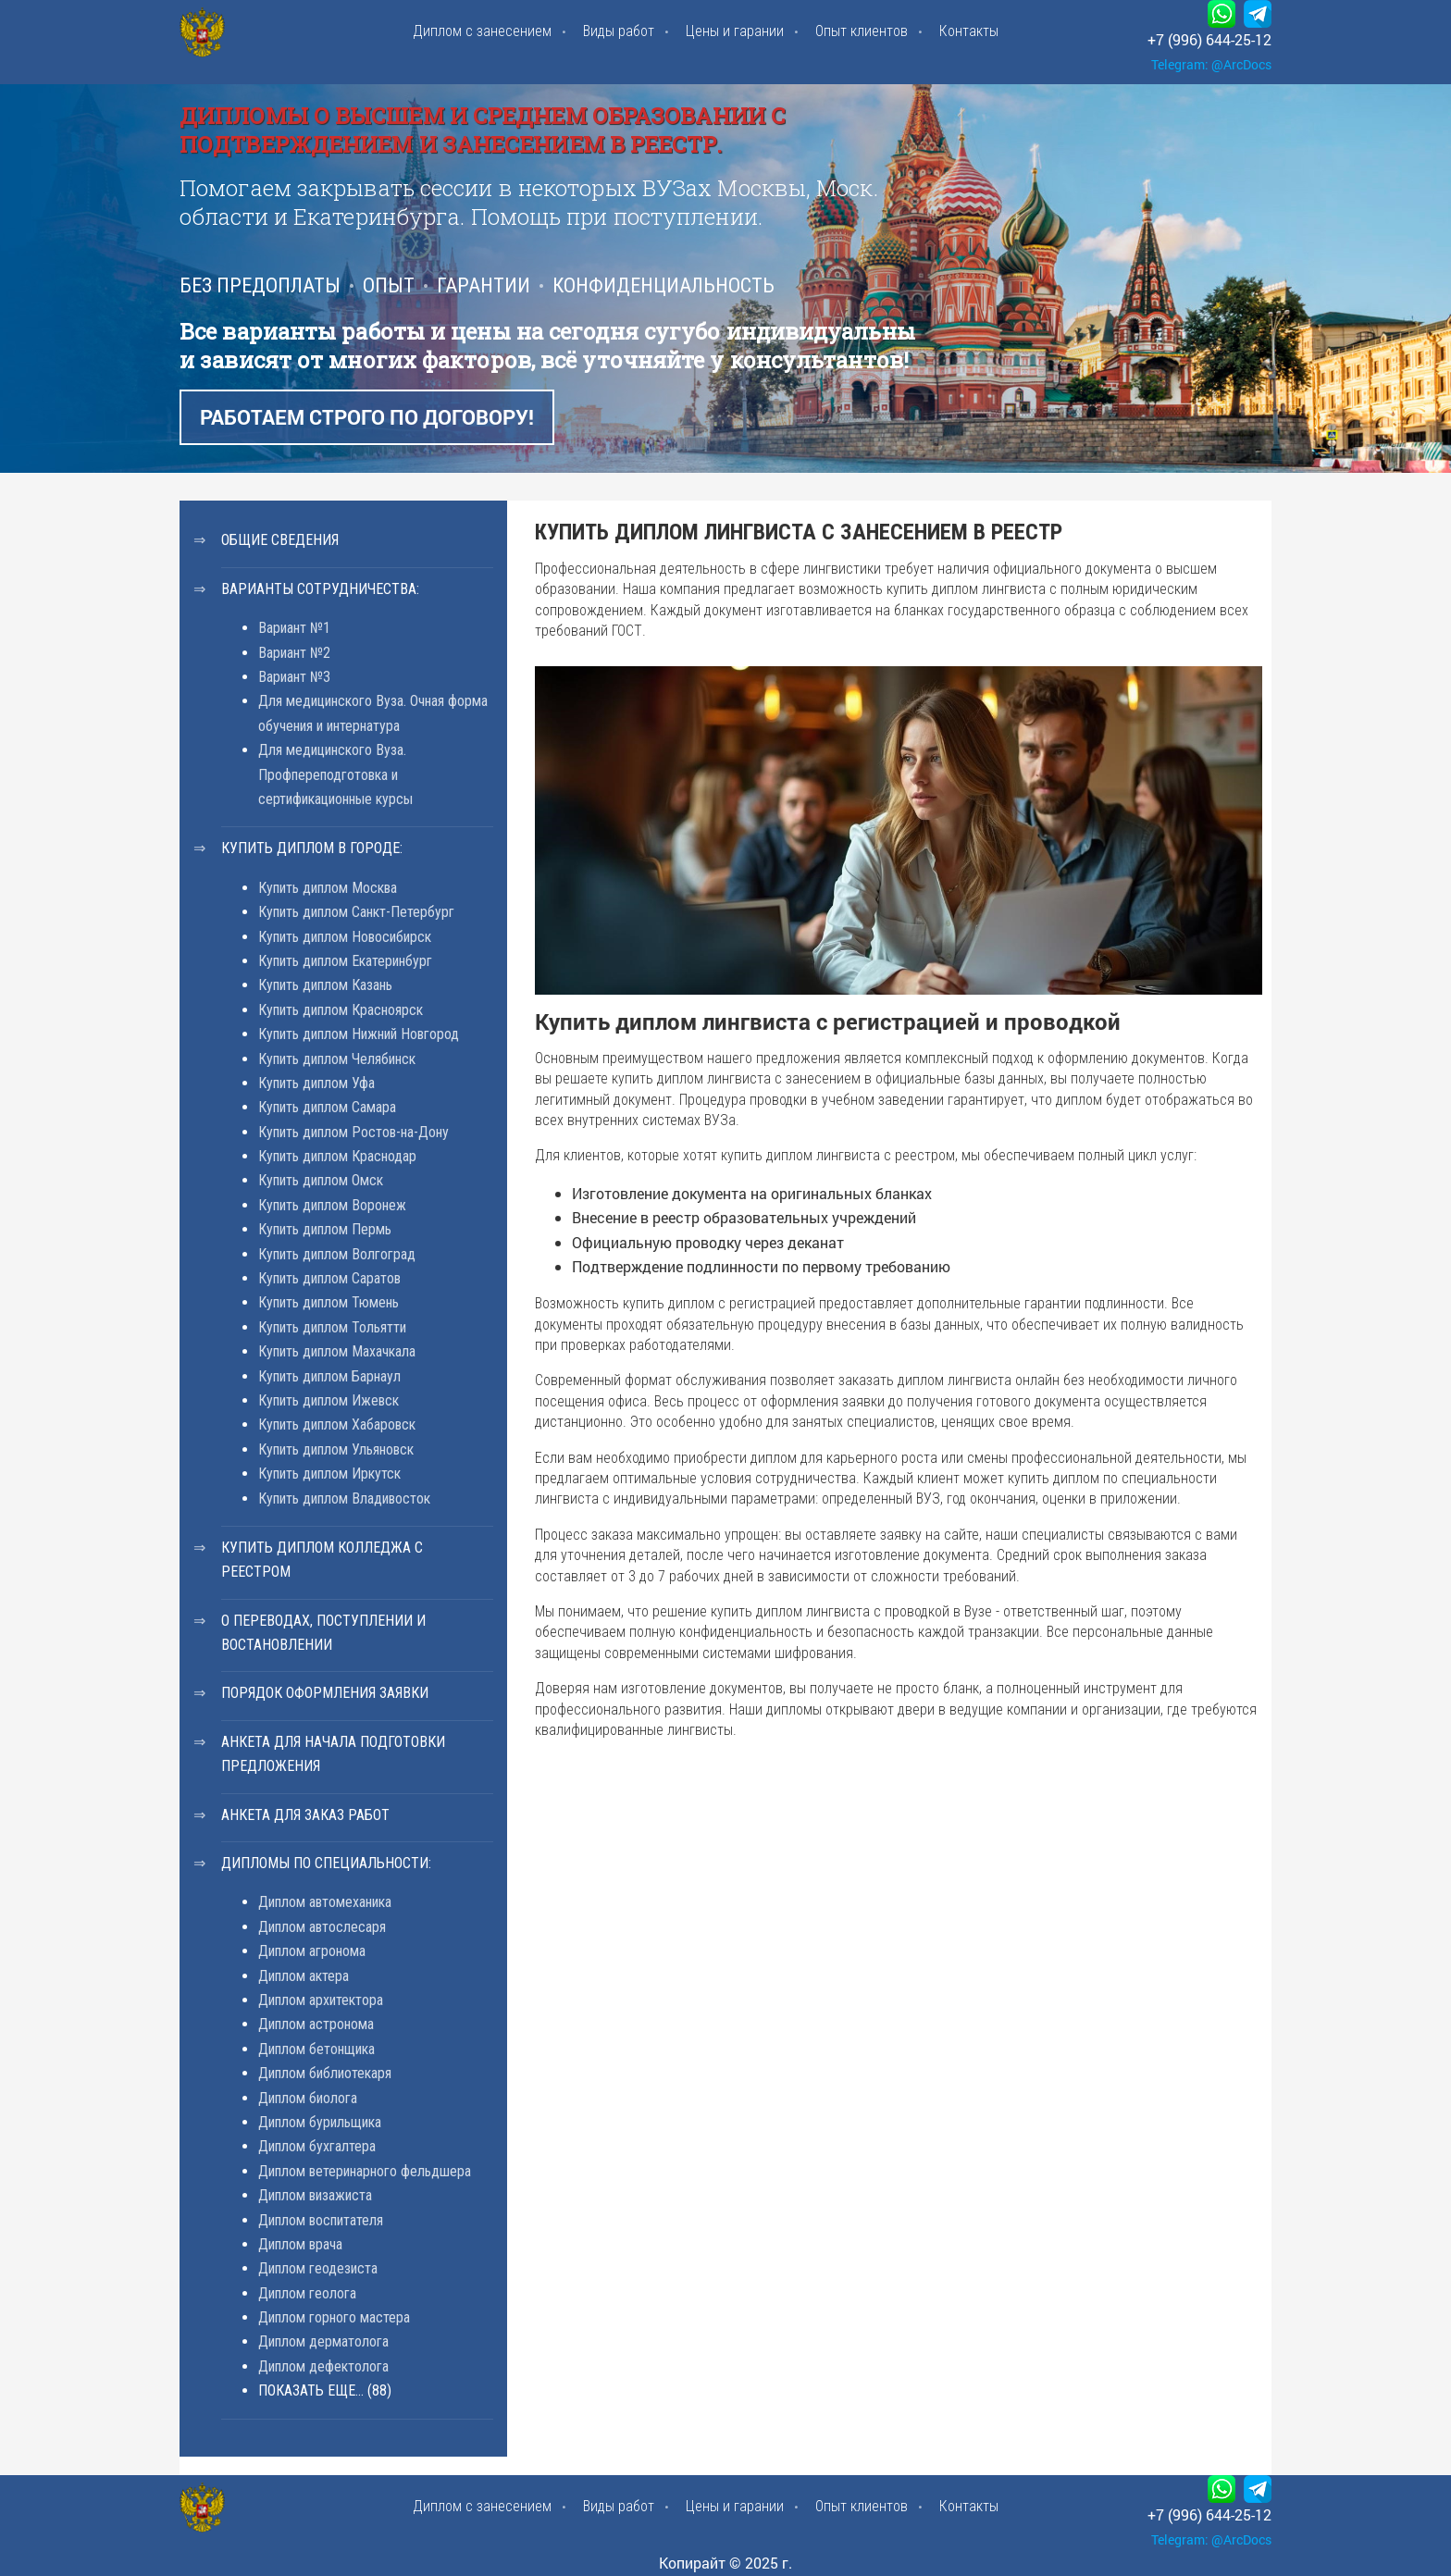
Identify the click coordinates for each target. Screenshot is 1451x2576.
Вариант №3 (294, 677)
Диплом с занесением (482, 31)
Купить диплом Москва (327, 888)
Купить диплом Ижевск (328, 1400)
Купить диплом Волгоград (336, 1254)
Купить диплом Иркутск (329, 1473)
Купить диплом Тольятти (332, 1327)
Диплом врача (300, 2244)
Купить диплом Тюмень (328, 1302)
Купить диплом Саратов (329, 1278)
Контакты (968, 31)
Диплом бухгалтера (317, 2146)
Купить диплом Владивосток (344, 1498)
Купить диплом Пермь (324, 1229)
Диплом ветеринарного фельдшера (364, 2171)
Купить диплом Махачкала (336, 1351)
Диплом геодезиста (318, 2268)
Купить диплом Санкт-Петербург (356, 912)
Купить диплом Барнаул (329, 1376)
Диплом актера (303, 1976)
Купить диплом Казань (325, 985)
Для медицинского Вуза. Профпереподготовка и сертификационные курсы (335, 774)
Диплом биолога (307, 2098)
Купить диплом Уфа (316, 1083)
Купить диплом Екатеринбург (345, 961)
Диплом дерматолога (323, 2341)
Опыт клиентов (861, 31)
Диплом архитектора (320, 2000)
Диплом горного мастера (334, 2317)
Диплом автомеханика (324, 1902)
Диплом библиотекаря (324, 2073)
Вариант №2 (294, 653)
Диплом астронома (316, 2024)
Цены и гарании (735, 31)
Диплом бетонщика (316, 2049)
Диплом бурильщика (319, 2122)
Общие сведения (280, 540)
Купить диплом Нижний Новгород (358, 1034)
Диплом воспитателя (320, 2220)
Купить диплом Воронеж (332, 1205)
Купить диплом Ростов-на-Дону (353, 1132)
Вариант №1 (294, 628)
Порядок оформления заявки (324, 1693)
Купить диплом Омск (320, 1180)
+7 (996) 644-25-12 (1209, 39)
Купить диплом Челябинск (336, 1059)
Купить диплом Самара (327, 1107)
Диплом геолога (307, 2293)
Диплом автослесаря (322, 1927)
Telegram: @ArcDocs (1211, 64)
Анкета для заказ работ (305, 1815)
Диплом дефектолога (323, 2366)
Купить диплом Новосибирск (344, 937)
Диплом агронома (312, 1951)
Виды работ (618, 31)
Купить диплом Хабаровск (336, 1424)
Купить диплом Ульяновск (336, 1449)
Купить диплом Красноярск (340, 1010)
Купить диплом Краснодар (337, 1156)
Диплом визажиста (315, 2195)
